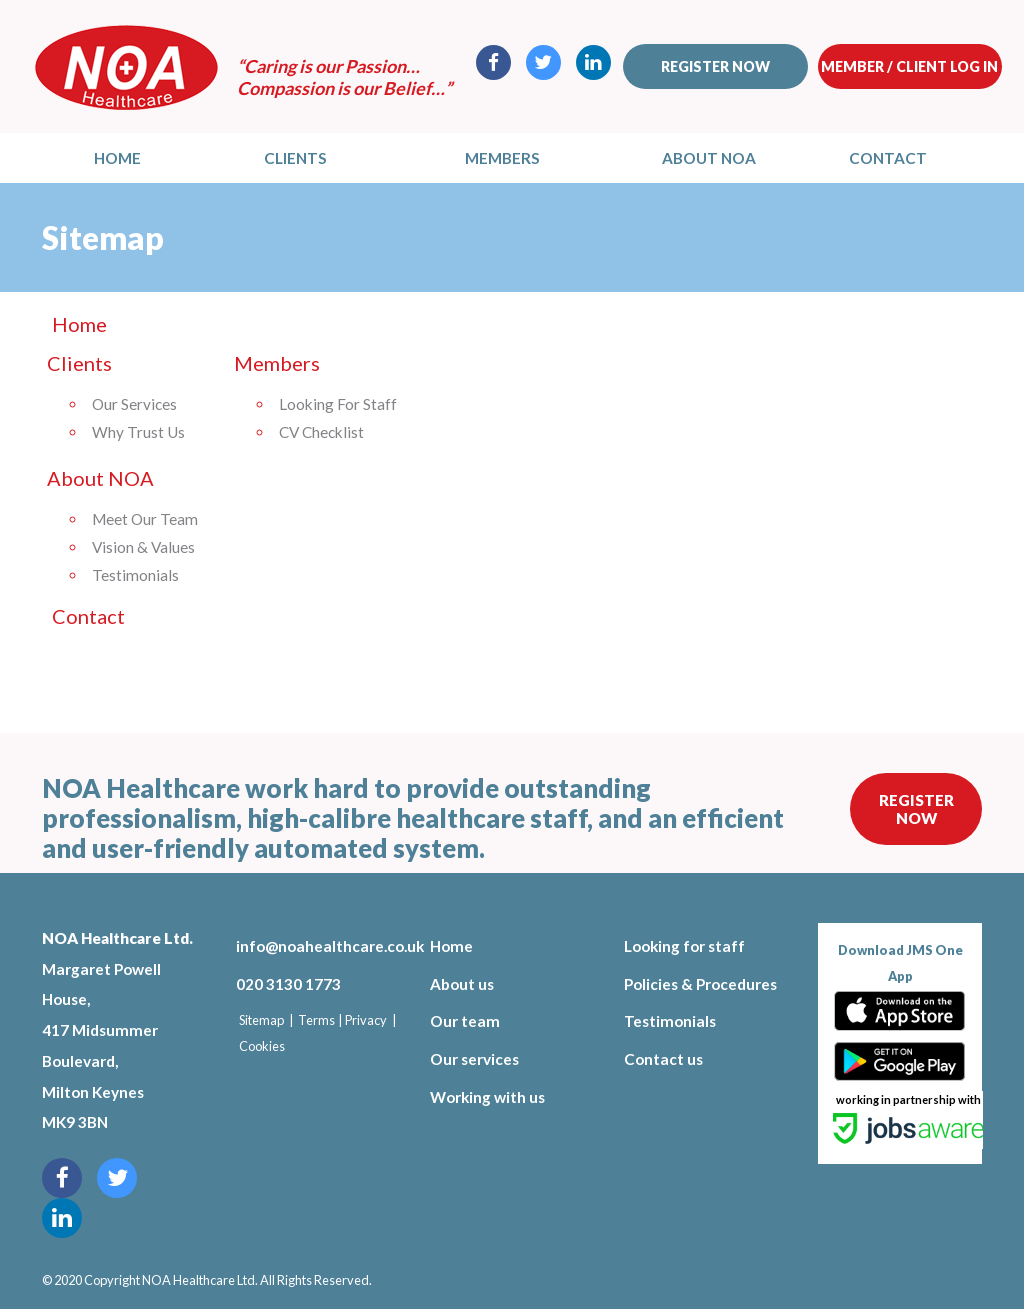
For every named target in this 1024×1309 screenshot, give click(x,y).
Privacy (366, 1020)
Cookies (262, 1046)
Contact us (663, 1059)
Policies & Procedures (700, 984)
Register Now (916, 809)
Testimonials (135, 575)
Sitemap (261, 1020)
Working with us (487, 1097)
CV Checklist (321, 432)
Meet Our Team (145, 519)
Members (502, 158)
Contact (888, 158)
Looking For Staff (338, 404)
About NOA (709, 158)
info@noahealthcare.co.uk (318, 946)
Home (117, 158)
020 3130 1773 (288, 984)
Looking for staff (684, 946)
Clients (295, 158)
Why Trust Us (138, 432)
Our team (465, 1021)
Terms (316, 1020)
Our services (474, 1059)
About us (462, 984)
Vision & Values (143, 547)
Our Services (134, 404)
